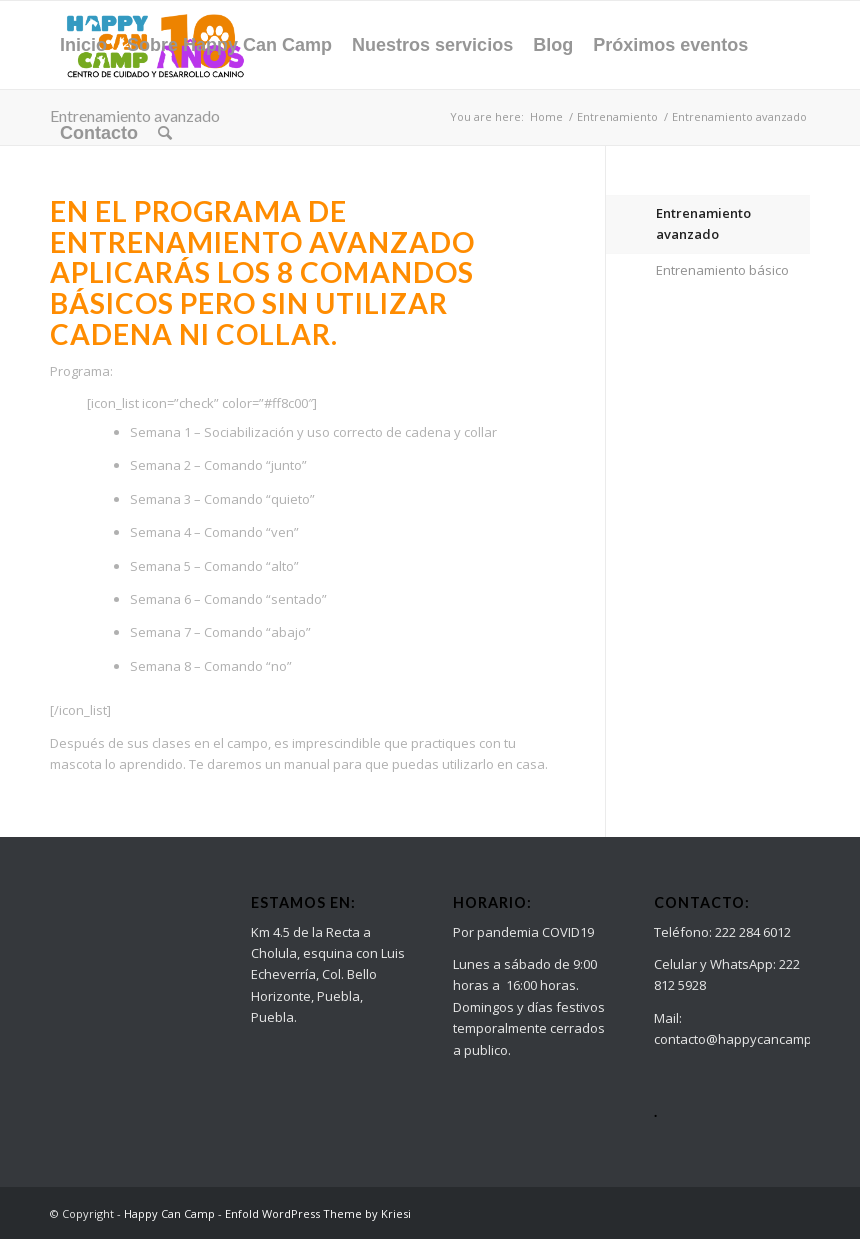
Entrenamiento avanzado (703, 223)
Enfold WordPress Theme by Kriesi (318, 1213)
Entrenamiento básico (722, 270)
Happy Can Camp (169, 1213)
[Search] (165, 133)
